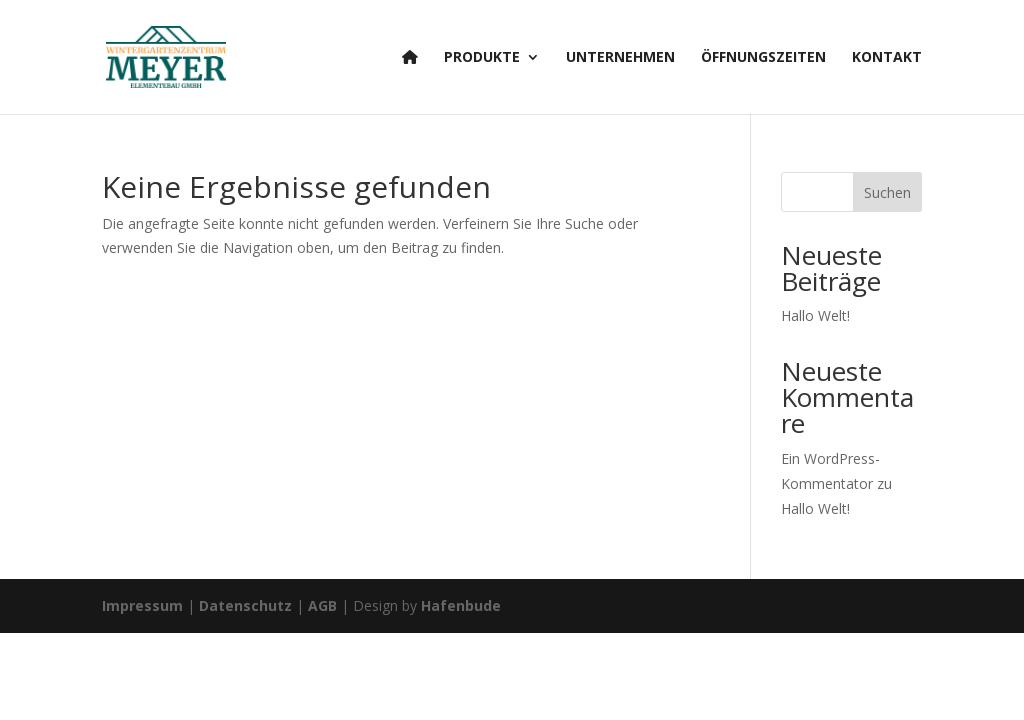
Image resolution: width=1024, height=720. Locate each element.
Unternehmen (620, 58)
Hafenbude (461, 605)
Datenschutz (245, 605)
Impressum (142, 605)
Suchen (887, 192)
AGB (322, 605)
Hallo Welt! (815, 315)
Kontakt (887, 58)
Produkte (482, 58)
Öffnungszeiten (763, 58)
